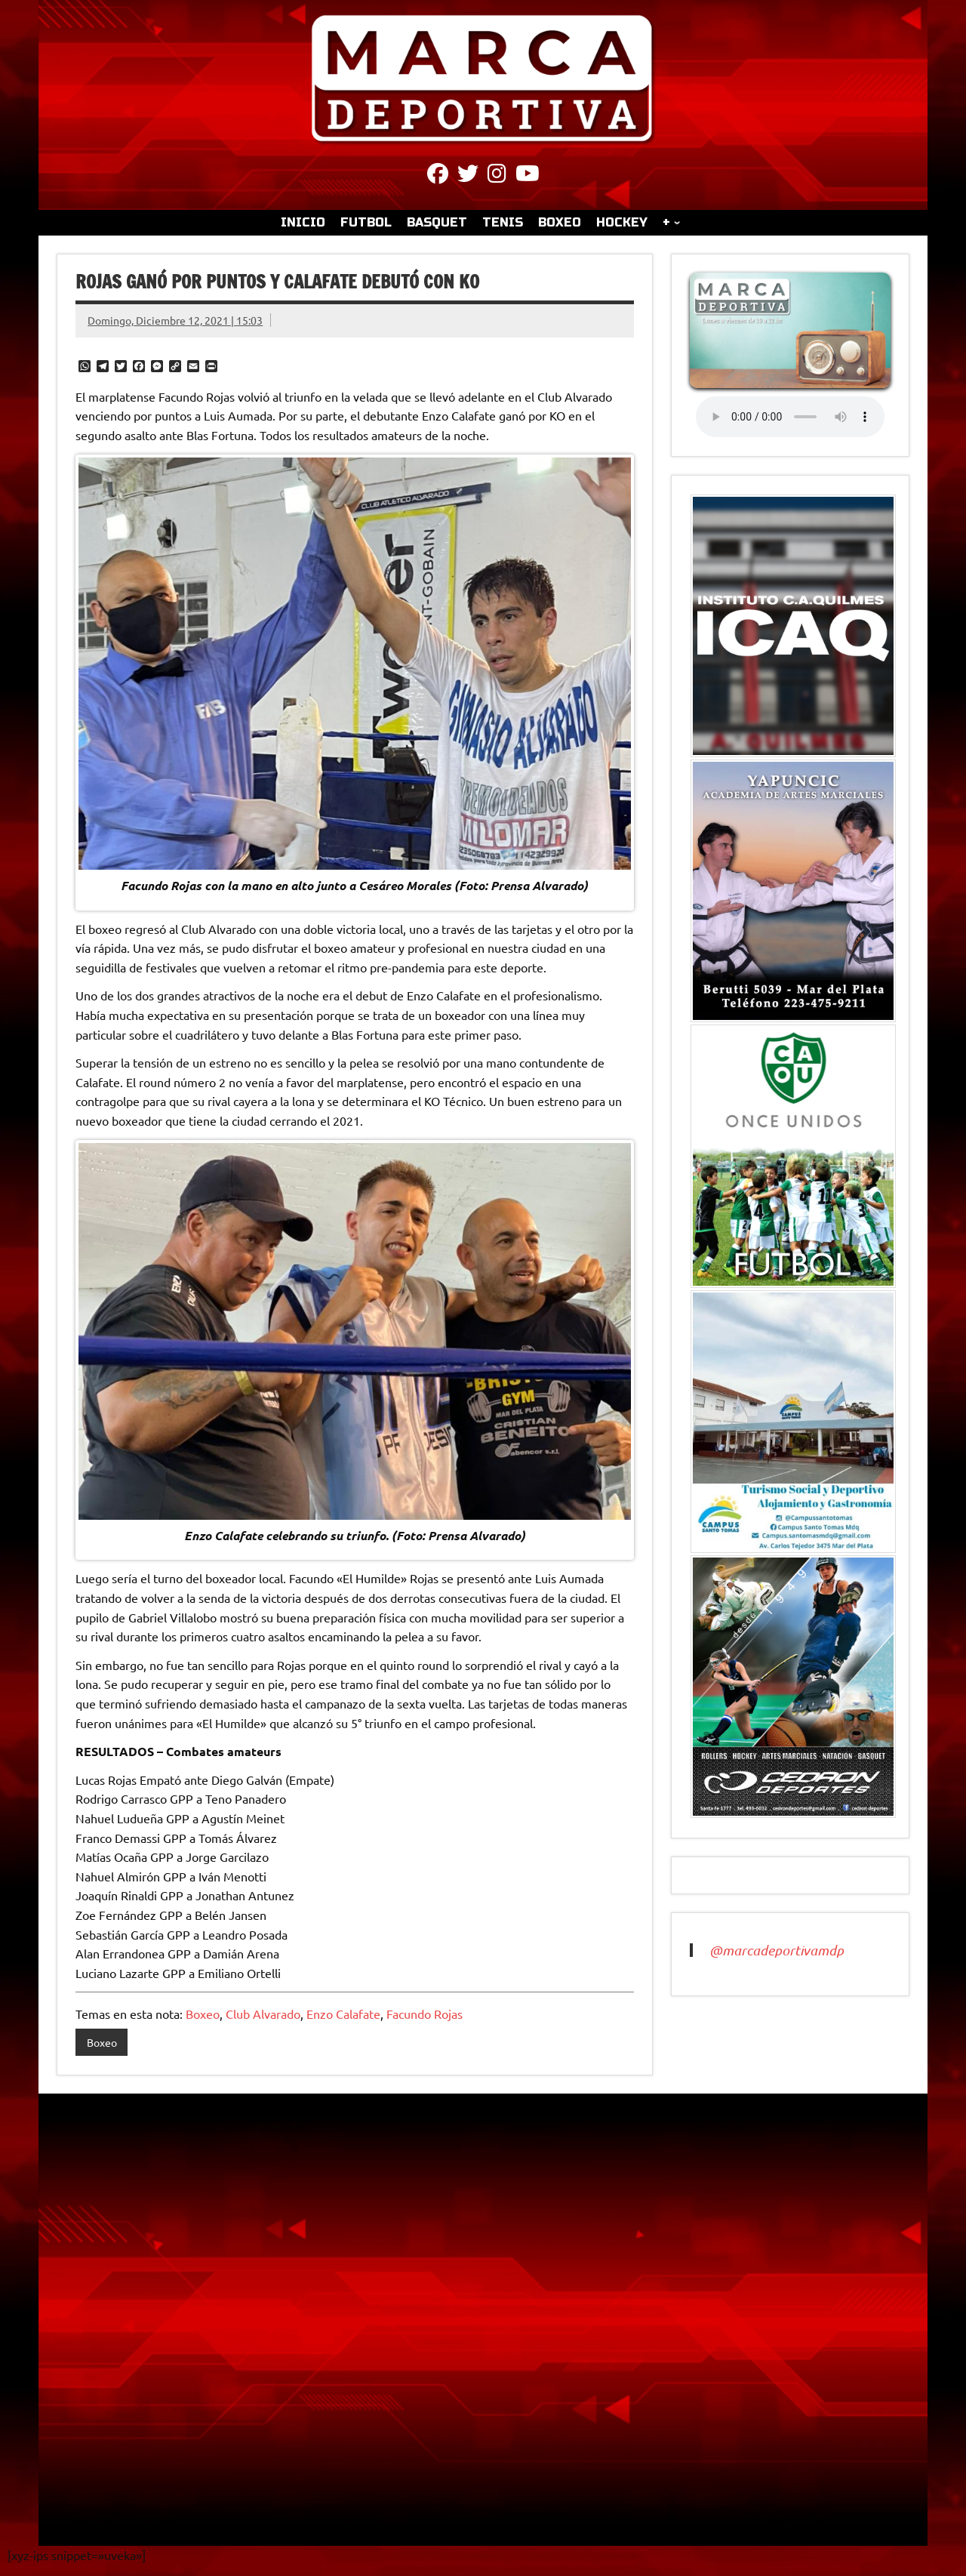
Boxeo (203, 2013)
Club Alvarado (263, 2013)
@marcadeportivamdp (776, 1950)
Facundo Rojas (424, 2013)
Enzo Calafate (343, 2013)
